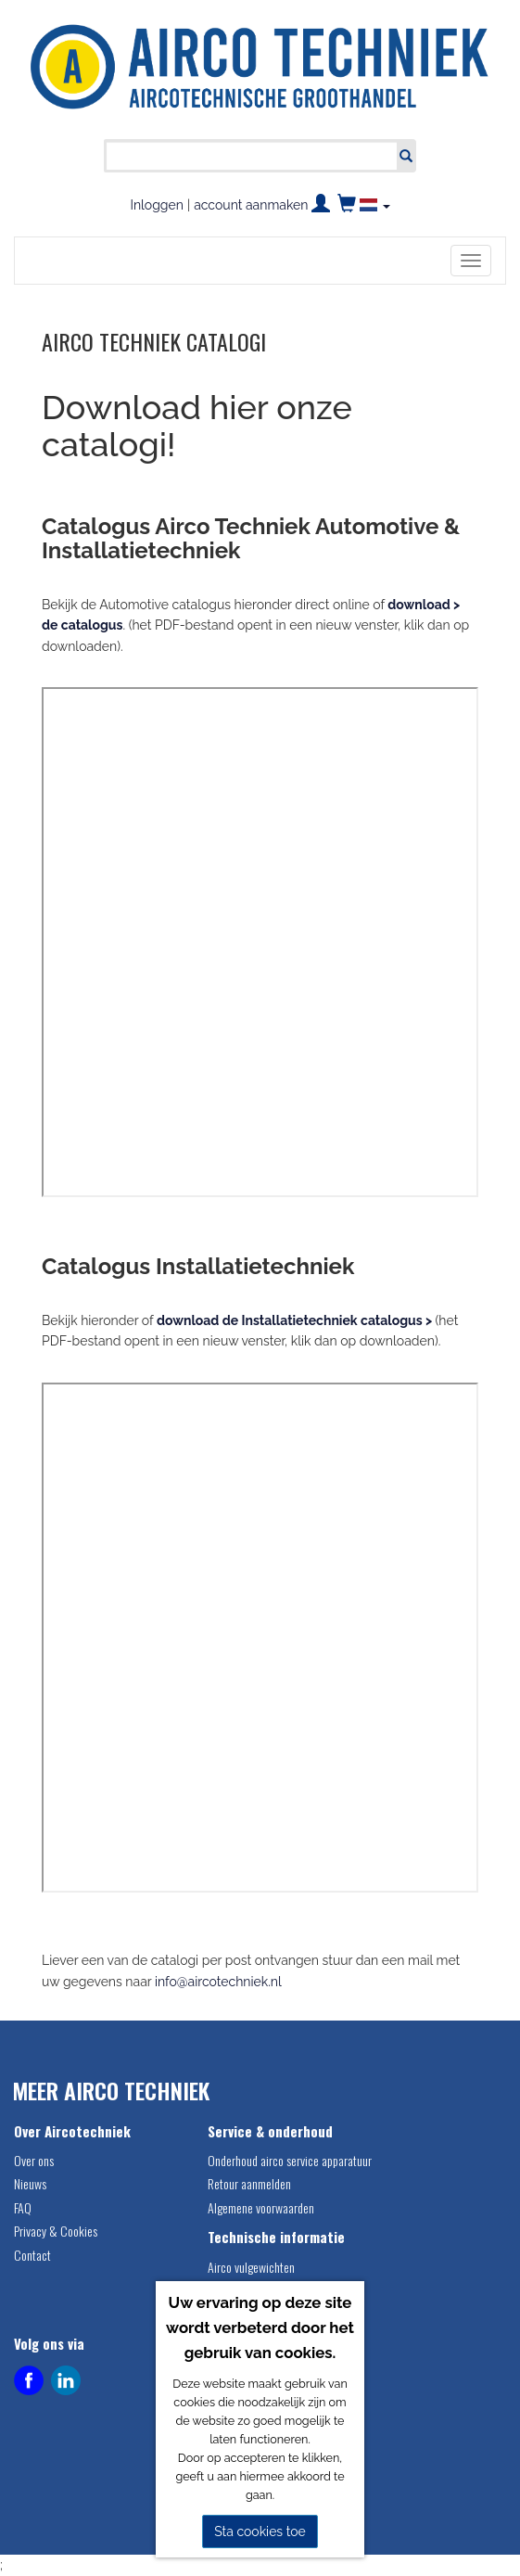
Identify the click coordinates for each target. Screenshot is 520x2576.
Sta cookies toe (260, 2531)
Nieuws (30, 2183)
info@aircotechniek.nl (218, 1981)
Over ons (34, 2160)
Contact (32, 2254)
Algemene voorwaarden (261, 2207)
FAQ (23, 2207)
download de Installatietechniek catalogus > (294, 1320)
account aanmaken (251, 205)
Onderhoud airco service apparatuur (290, 2160)
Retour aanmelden (249, 2183)
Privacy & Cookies (55, 2230)
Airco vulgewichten (251, 2266)
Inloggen (156, 205)
